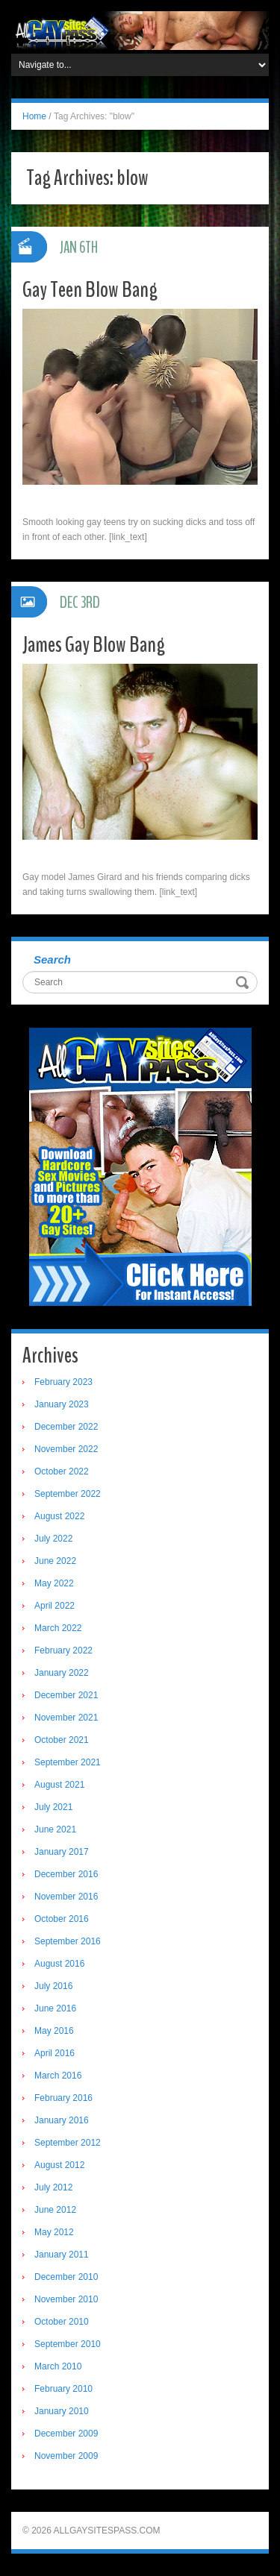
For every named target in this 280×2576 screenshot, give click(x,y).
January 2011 (61, 2254)
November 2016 (66, 1896)
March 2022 (57, 1628)
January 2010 (61, 2411)
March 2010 (57, 2366)
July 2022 (53, 1538)
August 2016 (59, 1963)
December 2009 (66, 2433)
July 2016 (53, 1986)
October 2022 (61, 1471)
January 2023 (61, 1404)
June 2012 (55, 2210)
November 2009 (66, 2456)
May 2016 (54, 2031)
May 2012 (54, 2232)
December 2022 (66, 1426)
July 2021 (53, 1807)
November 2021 (66, 1717)
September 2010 (67, 2344)
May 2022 (54, 1583)
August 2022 (59, 1516)
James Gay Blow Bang (93, 644)
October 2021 (61, 1740)
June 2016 (55, 2008)
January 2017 (61, 1852)
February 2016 (63, 2098)
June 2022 (55, 1561)
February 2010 (63, 2389)
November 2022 (66, 1449)
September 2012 (67, 2142)
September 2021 (67, 1762)
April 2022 (54, 1605)
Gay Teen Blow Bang (90, 289)
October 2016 (61, 1919)
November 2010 (66, 2299)
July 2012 (53, 2187)
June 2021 (55, 1829)
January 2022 (61, 1673)
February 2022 (63, 1650)
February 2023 (63, 1382)
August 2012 (59, 2165)
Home (34, 116)
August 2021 (59, 1784)
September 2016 (67, 1941)
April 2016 (54, 2053)
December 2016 (66, 1874)
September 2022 (67, 1494)
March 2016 (57, 2075)
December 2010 (66, 2277)
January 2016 (61, 2120)
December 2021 (66, 1695)
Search (52, 959)
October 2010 (61, 2321)
